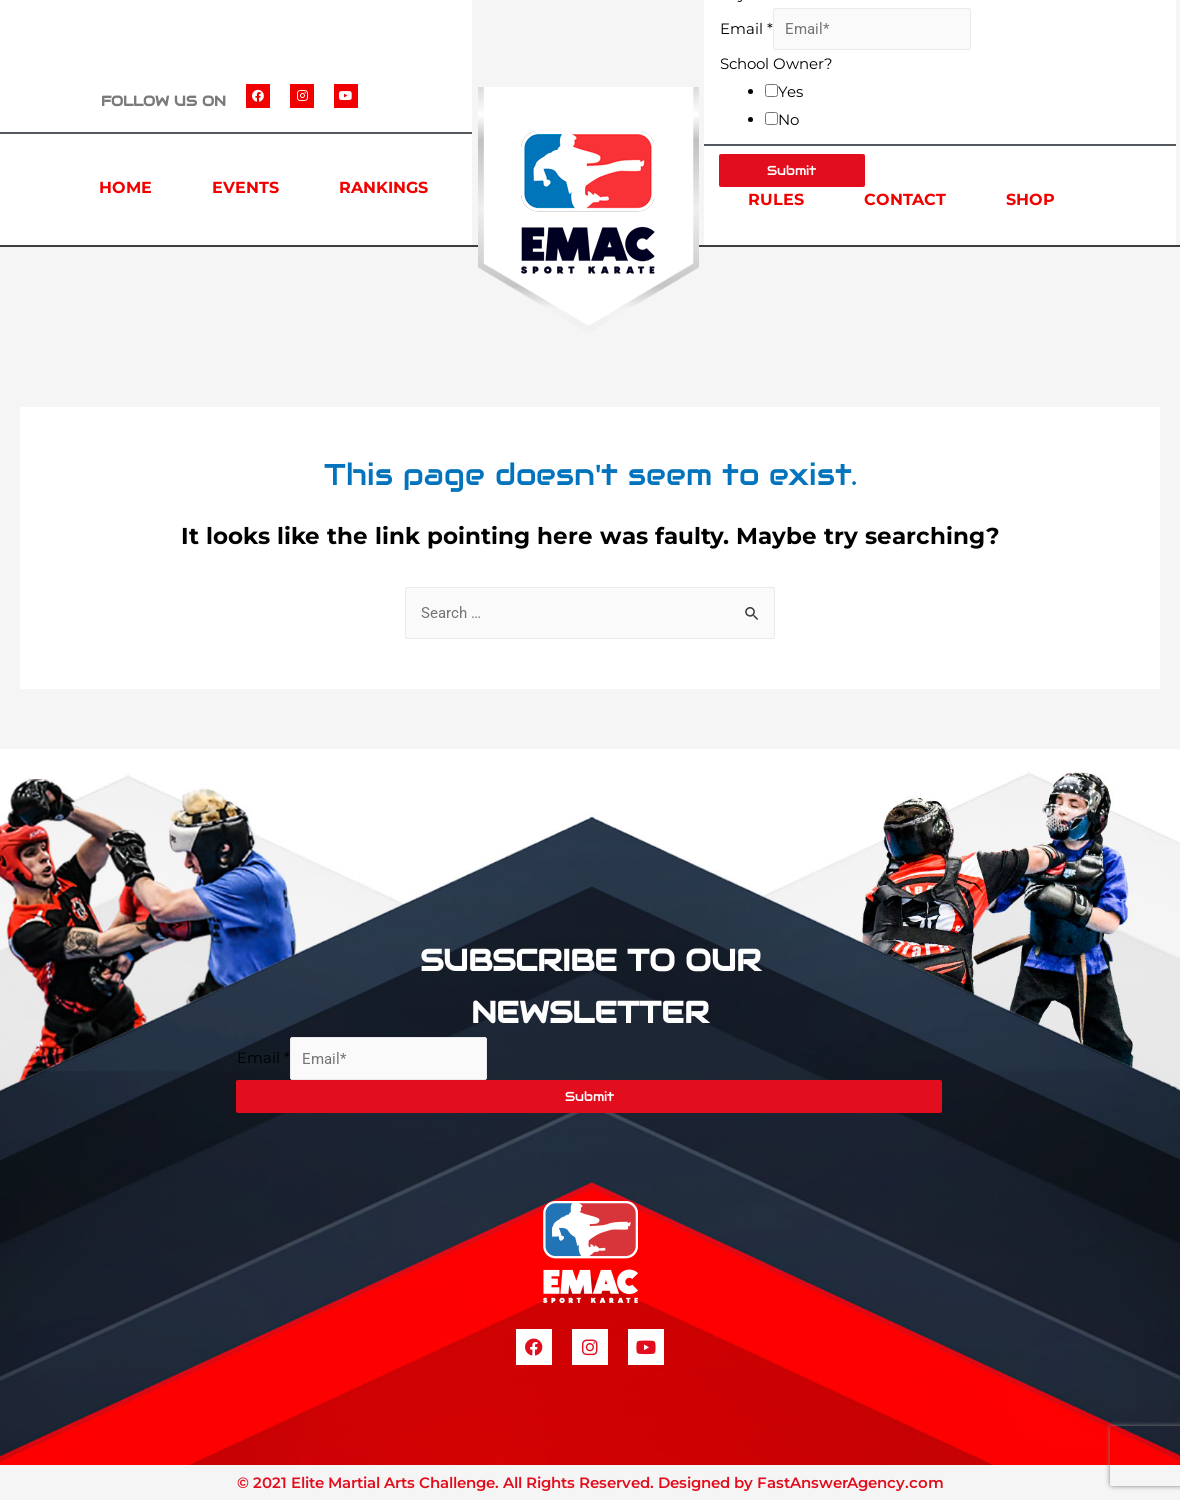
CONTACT (905, 199)
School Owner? (776, 63)
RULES (776, 199)
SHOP (1030, 199)
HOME (125, 187)
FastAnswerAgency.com (850, 1482)
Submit (589, 1096)
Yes (790, 91)
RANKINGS (383, 187)
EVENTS (245, 187)
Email (746, 28)
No (788, 119)
